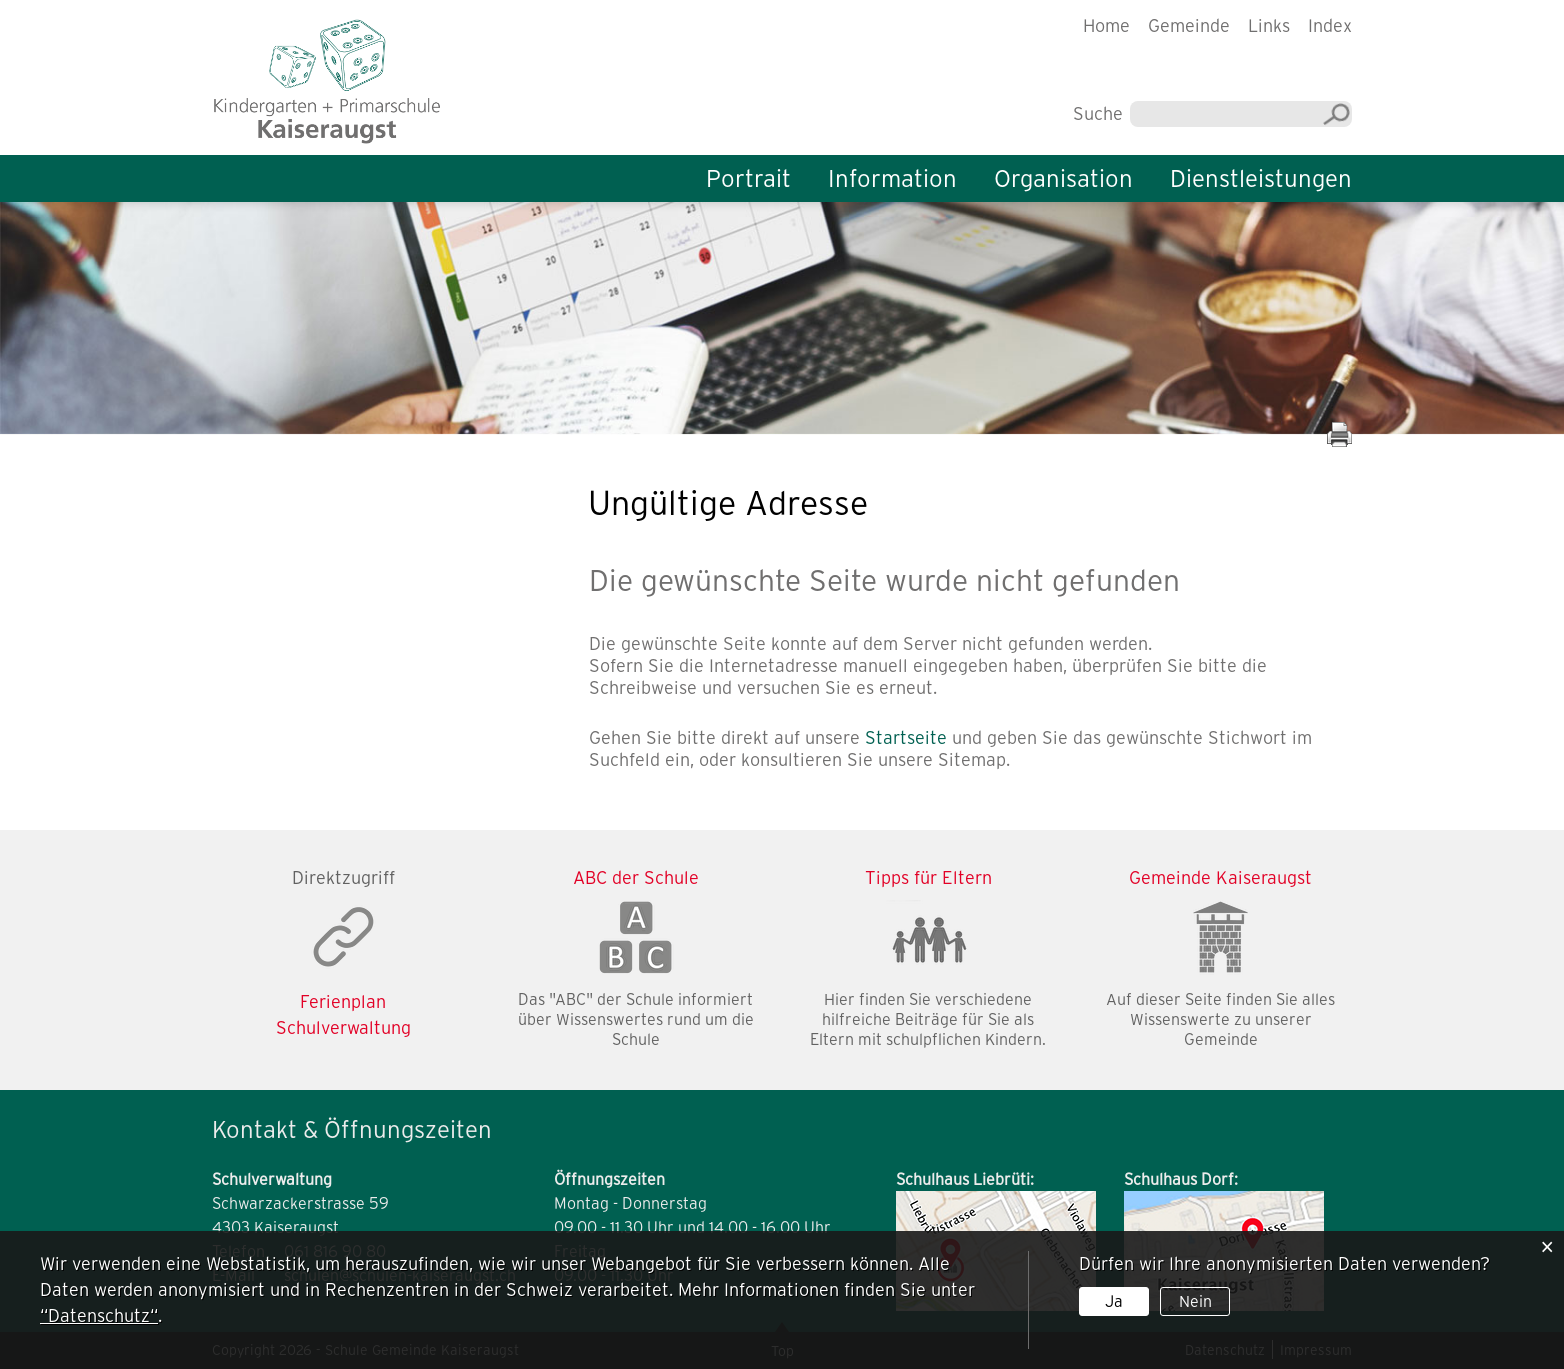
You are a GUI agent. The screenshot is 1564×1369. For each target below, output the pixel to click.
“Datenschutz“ (99, 1315)
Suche (1098, 113)
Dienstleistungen (1261, 178)
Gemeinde (1189, 25)
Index (1330, 25)
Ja (1114, 1301)
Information (892, 178)
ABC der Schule (636, 877)
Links (1269, 25)
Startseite (906, 737)
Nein (1195, 1301)
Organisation (1063, 178)
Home (1106, 25)
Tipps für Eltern (928, 877)
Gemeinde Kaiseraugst (1220, 877)
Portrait (748, 178)
